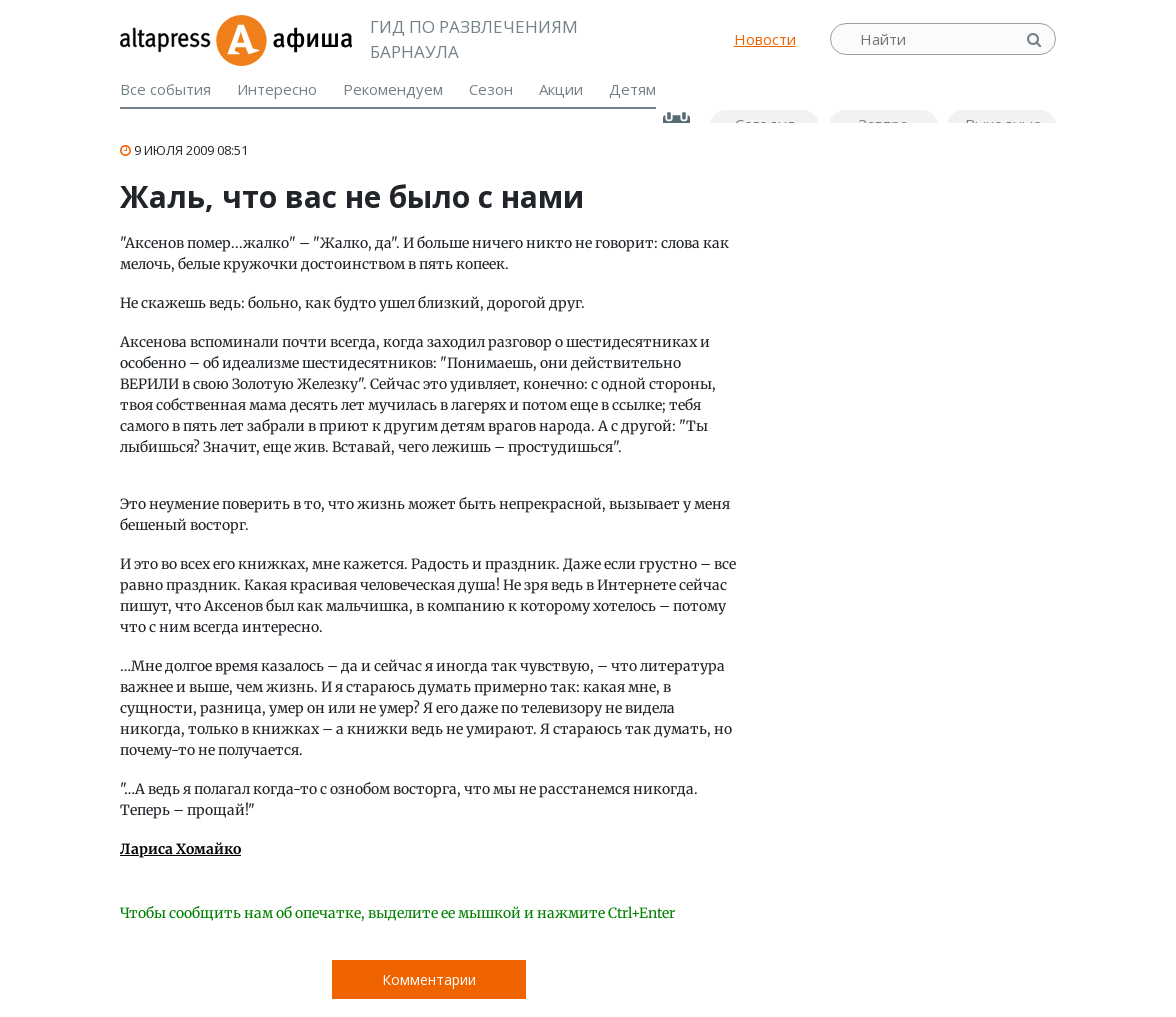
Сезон (491, 89)
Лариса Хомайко (180, 849)
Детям (632, 89)
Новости (765, 39)
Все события (165, 89)
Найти (1036, 39)
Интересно (277, 89)
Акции (561, 89)
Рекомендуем (393, 89)
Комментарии (429, 979)
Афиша (283, 39)
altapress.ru (167, 39)
